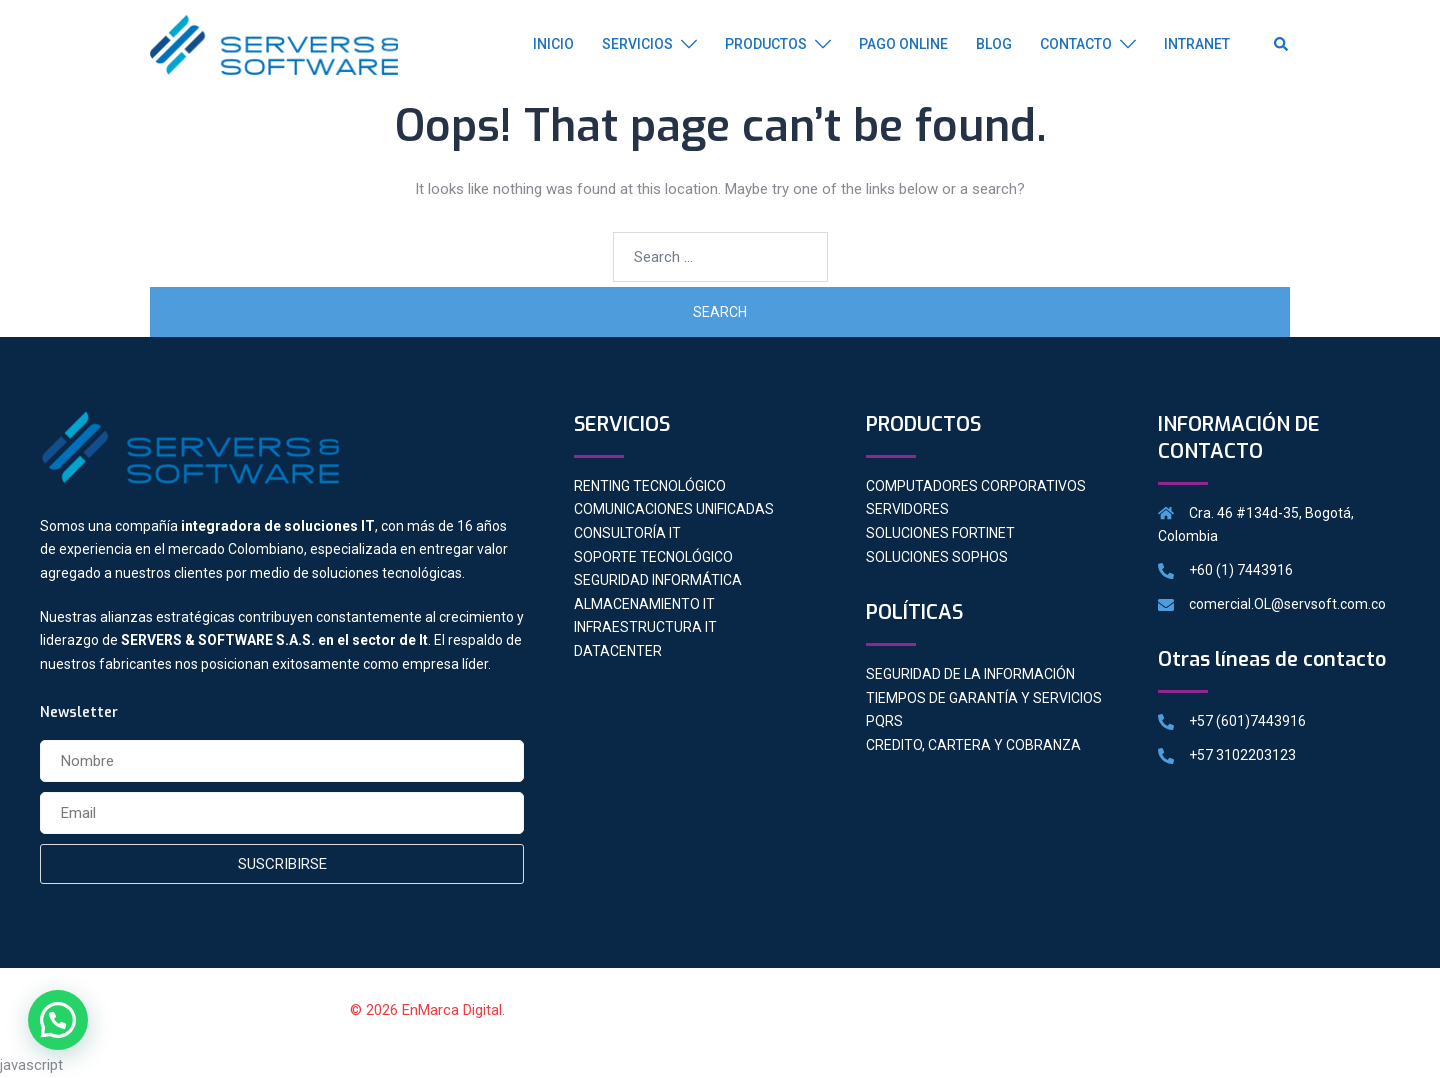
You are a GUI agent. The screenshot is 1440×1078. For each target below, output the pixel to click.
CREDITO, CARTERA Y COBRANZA (973, 745)
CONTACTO (1076, 44)
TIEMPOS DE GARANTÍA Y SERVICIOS (984, 698)
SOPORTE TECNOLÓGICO (653, 557)
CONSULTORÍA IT (627, 533)
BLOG (994, 44)
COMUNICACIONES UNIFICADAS (674, 509)
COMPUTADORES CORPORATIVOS (976, 486)
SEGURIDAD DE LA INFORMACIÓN (970, 674)
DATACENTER (618, 651)
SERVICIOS (637, 44)
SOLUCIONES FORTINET (940, 533)
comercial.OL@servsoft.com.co (1287, 604)
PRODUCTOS (766, 44)
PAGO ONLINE (903, 44)
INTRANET (1197, 44)
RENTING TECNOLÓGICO (650, 486)
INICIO (553, 44)
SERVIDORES (907, 509)
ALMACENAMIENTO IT (644, 604)
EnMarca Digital (452, 1010)
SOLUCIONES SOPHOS (937, 557)
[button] (58, 1020)
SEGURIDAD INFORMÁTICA (658, 580)
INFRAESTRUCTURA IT (645, 627)
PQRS (884, 721)
